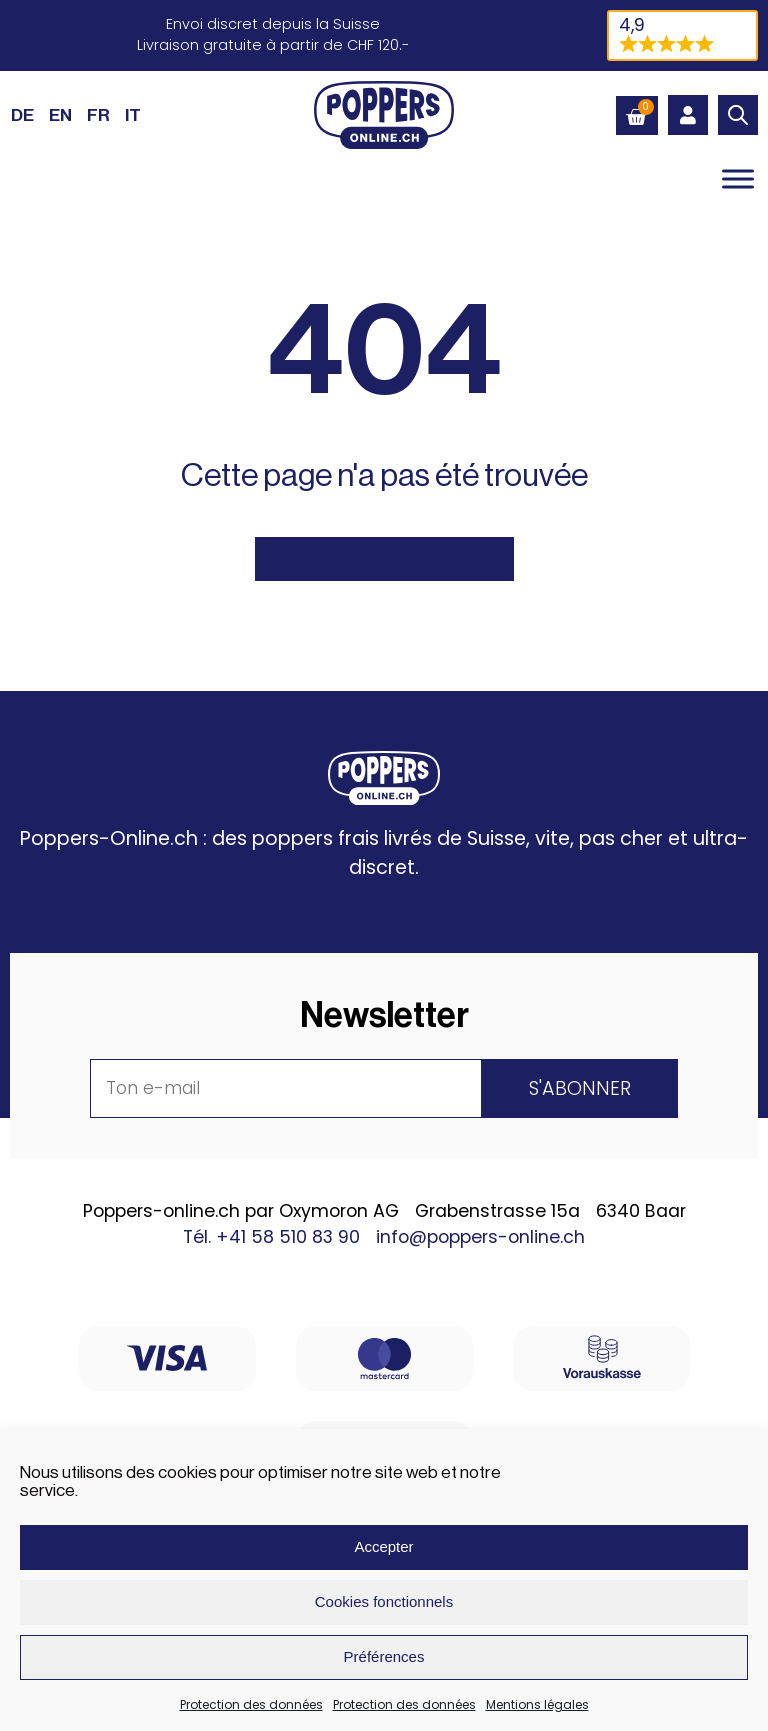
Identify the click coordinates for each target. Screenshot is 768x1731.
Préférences (384, 1656)
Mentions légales (537, 1704)
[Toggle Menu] (738, 179)
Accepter (383, 1546)
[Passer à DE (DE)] (22, 115)
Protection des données (251, 1704)
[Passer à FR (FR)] (98, 115)
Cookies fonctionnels (384, 1601)
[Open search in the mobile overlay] (738, 115)
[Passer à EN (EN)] (60, 115)
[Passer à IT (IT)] (133, 115)
